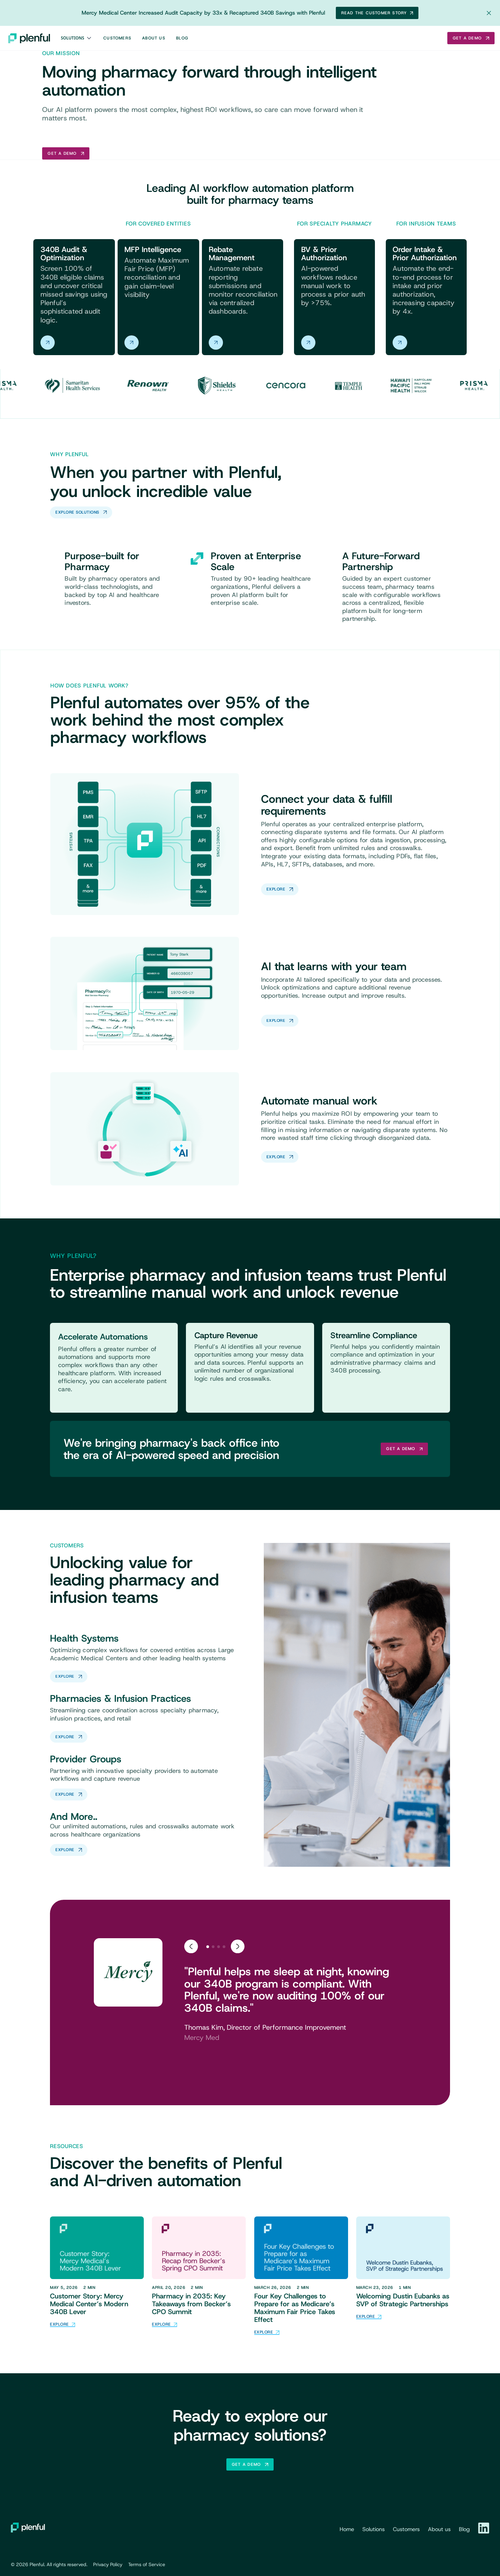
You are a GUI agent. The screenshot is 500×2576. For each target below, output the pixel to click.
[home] (29, 38)
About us (439, 2529)
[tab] (207, 1946)
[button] (76, 38)
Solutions (72, 38)
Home (347, 2529)
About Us (153, 38)
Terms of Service (146, 2564)
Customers (117, 38)
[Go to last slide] (191, 1946)
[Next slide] (237, 1946)
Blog (182, 38)
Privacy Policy (107, 2564)
